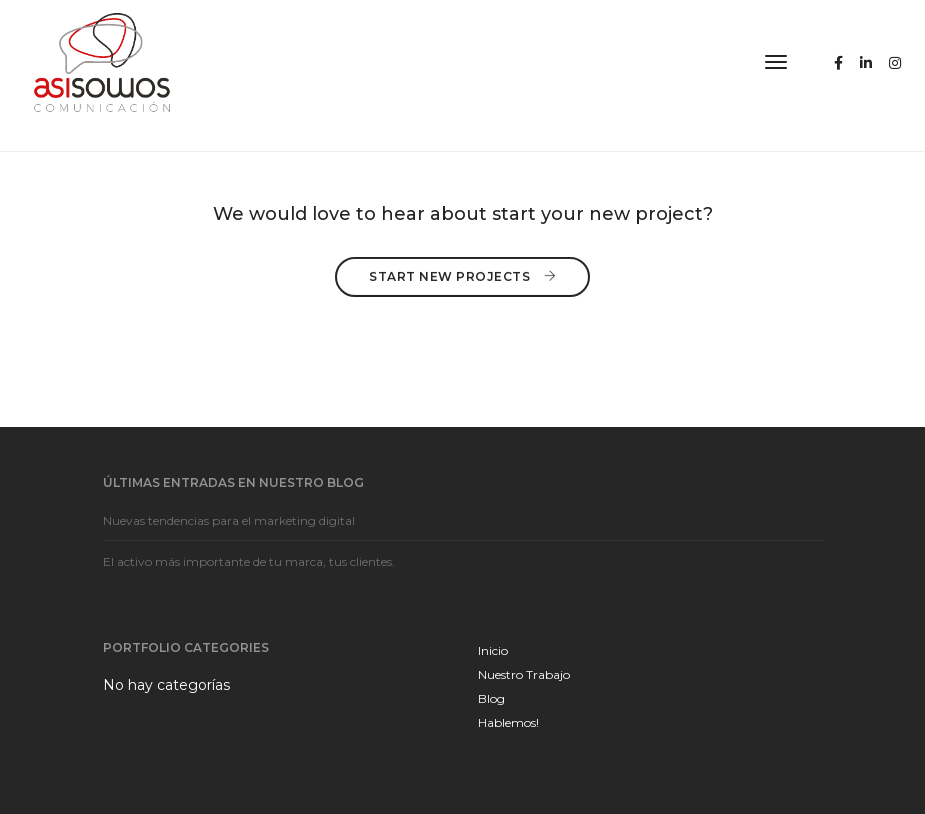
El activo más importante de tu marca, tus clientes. (249, 561)
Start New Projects (462, 274)
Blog (491, 698)
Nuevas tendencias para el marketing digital (229, 520)
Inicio (493, 650)
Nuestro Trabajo (524, 674)
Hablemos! (508, 722)
